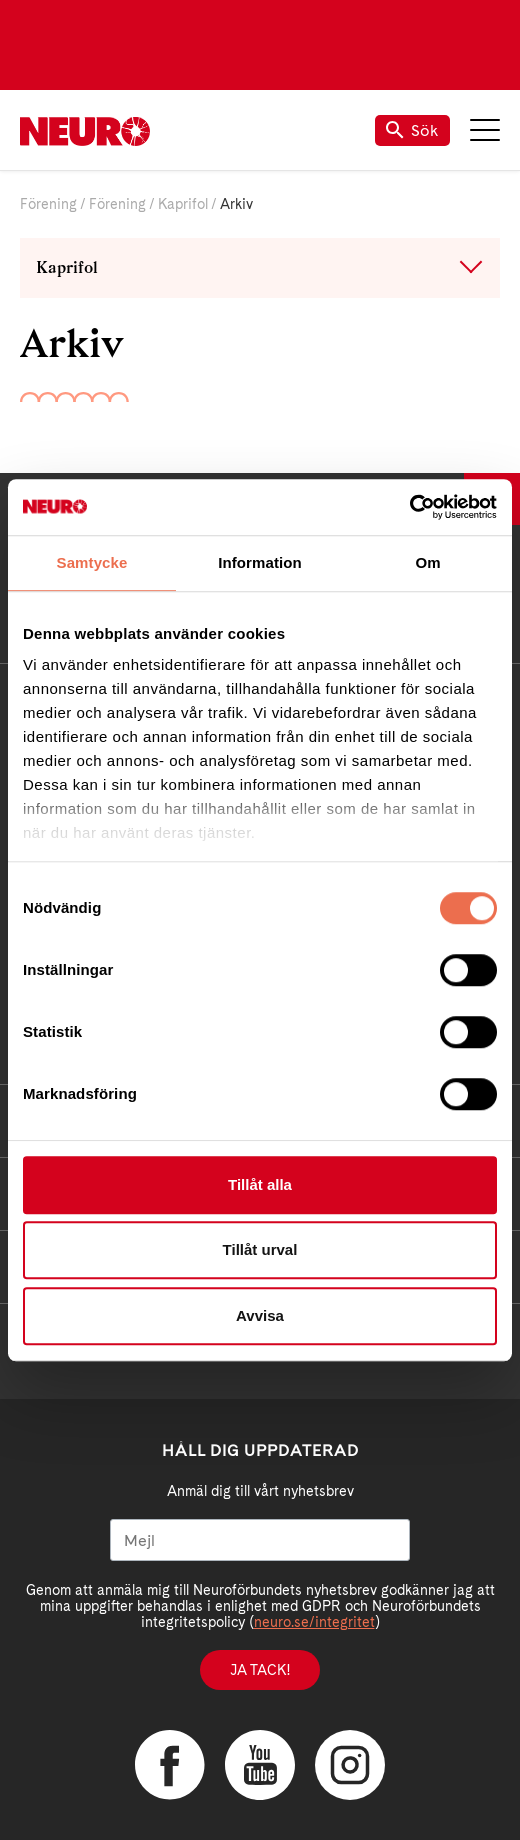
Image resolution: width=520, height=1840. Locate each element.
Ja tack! (260, 1670)
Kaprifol (183, 204)
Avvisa (260, 1315)
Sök (412, 130)
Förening (48, 204)
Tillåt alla (260, 1184)
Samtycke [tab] (92, 562)
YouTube (260, 1765)
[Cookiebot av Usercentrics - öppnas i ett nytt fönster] (409, 507)
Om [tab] (427, 562)
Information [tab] (260, 562)
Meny (485, 130)
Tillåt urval (260, 1249)
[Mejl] (260, 1540)
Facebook (170, 1765)
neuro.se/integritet (314, 1622)
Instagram (350, 1765)
